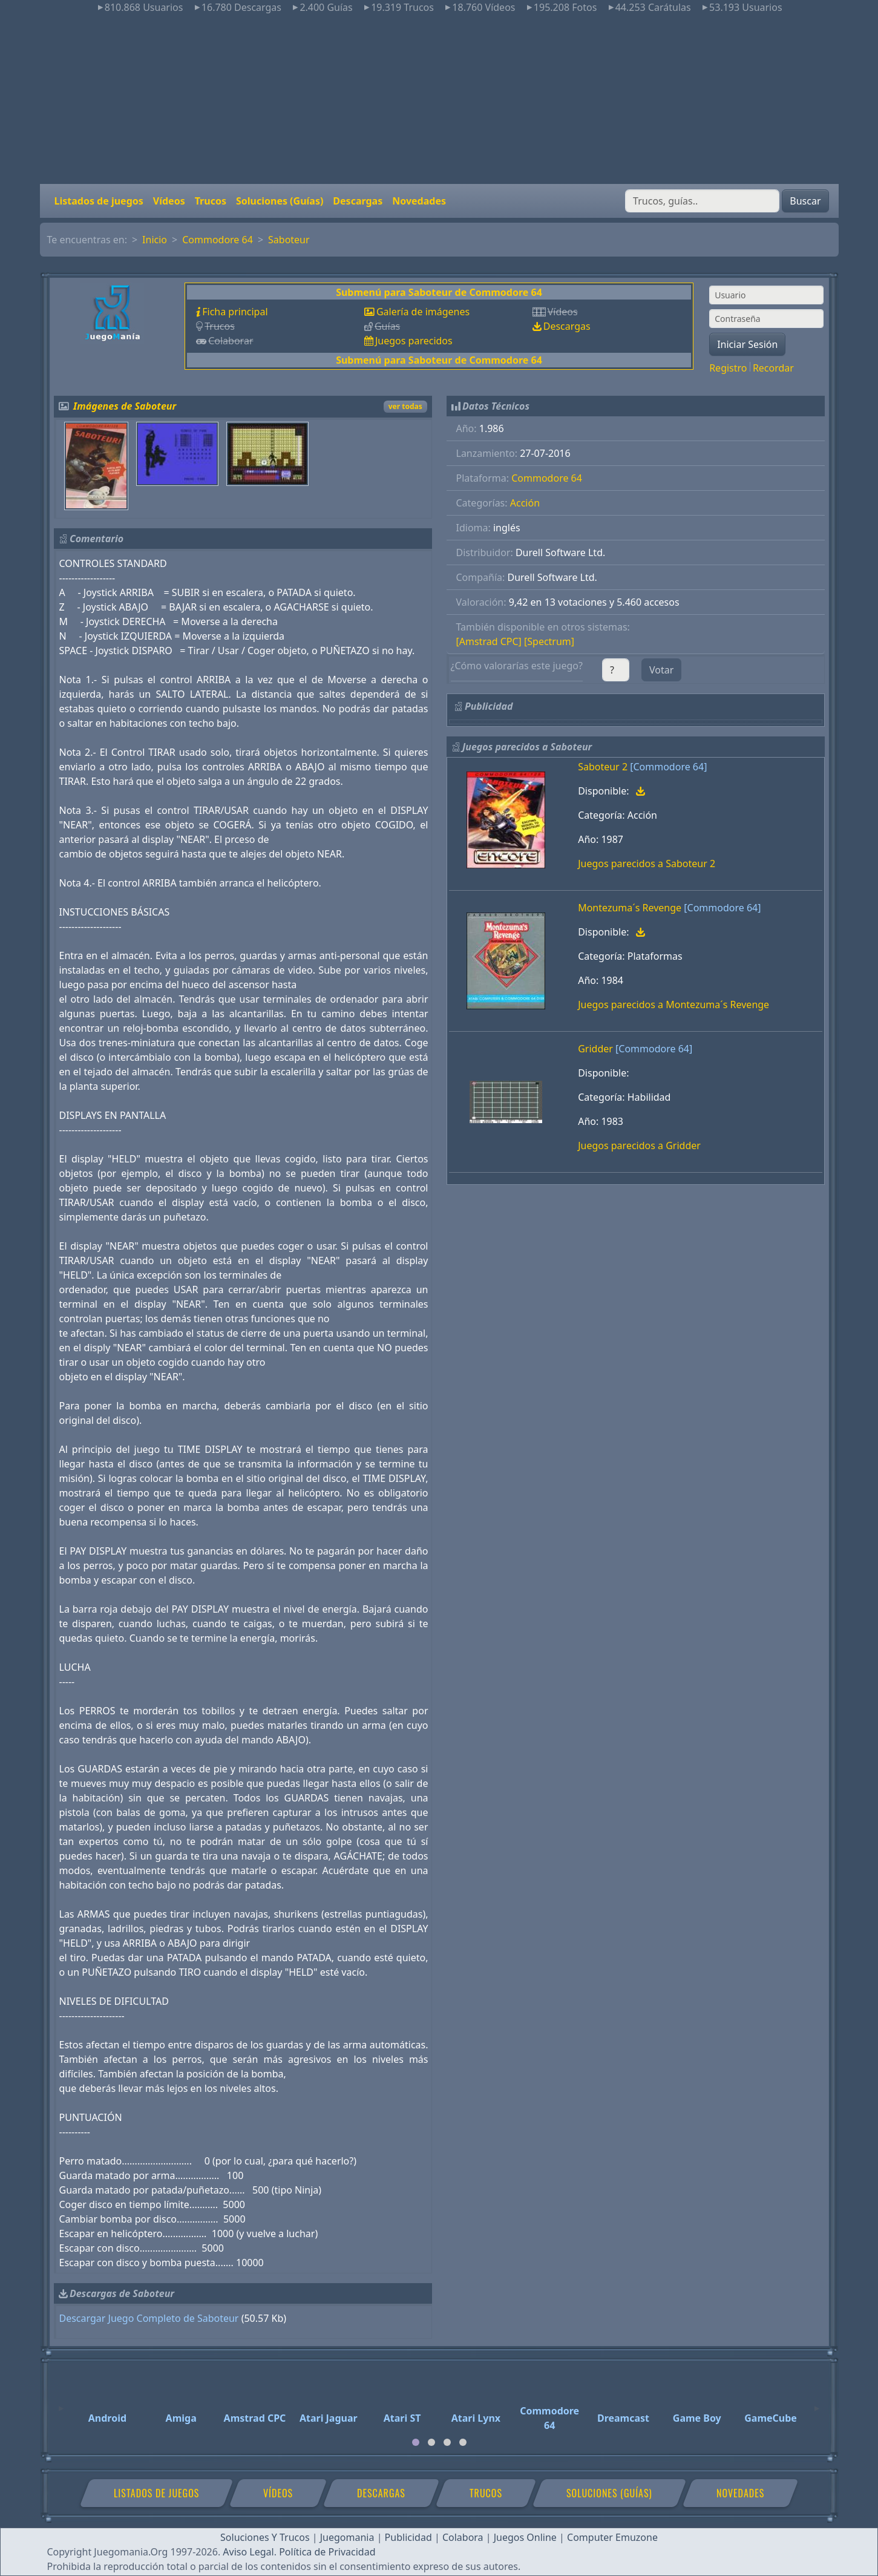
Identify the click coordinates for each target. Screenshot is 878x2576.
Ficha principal (234, 311)
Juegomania (347, 2537)
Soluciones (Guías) (279, 201)
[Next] (817, 2403)
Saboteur (289, 239)
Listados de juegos (98, 201)
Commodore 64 (217, 239)
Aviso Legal (248, 2551)
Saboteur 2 (602, 766)
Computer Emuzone (612, 2537)
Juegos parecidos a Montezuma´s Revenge (673, 1004)
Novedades (419, 201)
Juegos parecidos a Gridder (639, 1145)
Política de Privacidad (327, 2551)
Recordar (773, 368)
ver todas (405, 406)
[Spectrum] (549, 641)
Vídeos (169, 201)
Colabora (462, 2537)
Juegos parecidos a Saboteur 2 (646, 863)
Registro (728, 368)
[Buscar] (702, 200)
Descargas (357, 201)
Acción (525, 503)
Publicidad (408, 2537)
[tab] (415, 2442)
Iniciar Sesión (747, 344)
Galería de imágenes (423, 311)
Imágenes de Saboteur (124, 406)
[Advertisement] (439, 99)
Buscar (805, 201)
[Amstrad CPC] (489, 641)
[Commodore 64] (668, 766)
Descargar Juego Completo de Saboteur (149, 2318)
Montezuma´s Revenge (629, 907)
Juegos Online (525, 2537)
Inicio (154, 239)
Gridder (595, 1048)
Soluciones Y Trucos (265, 2537)
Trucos (210, 201)
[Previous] (61, 2403)
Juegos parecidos (414, 340)
